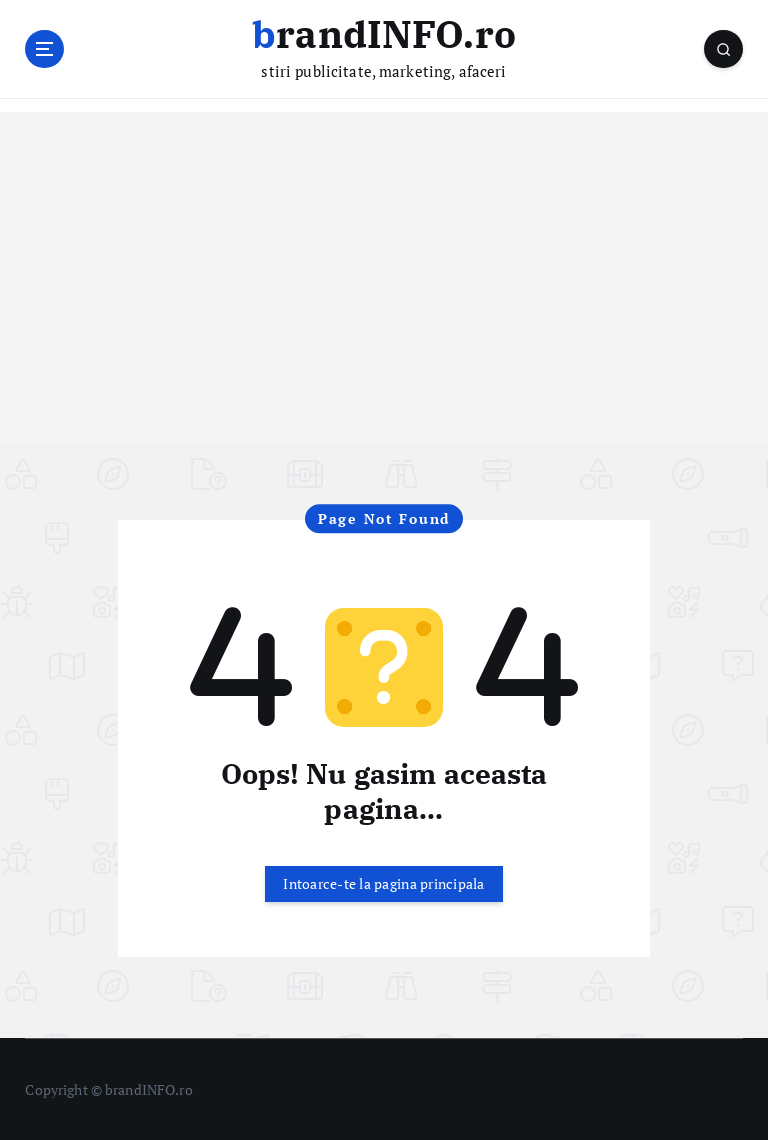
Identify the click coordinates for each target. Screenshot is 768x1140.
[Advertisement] (384, 301)
